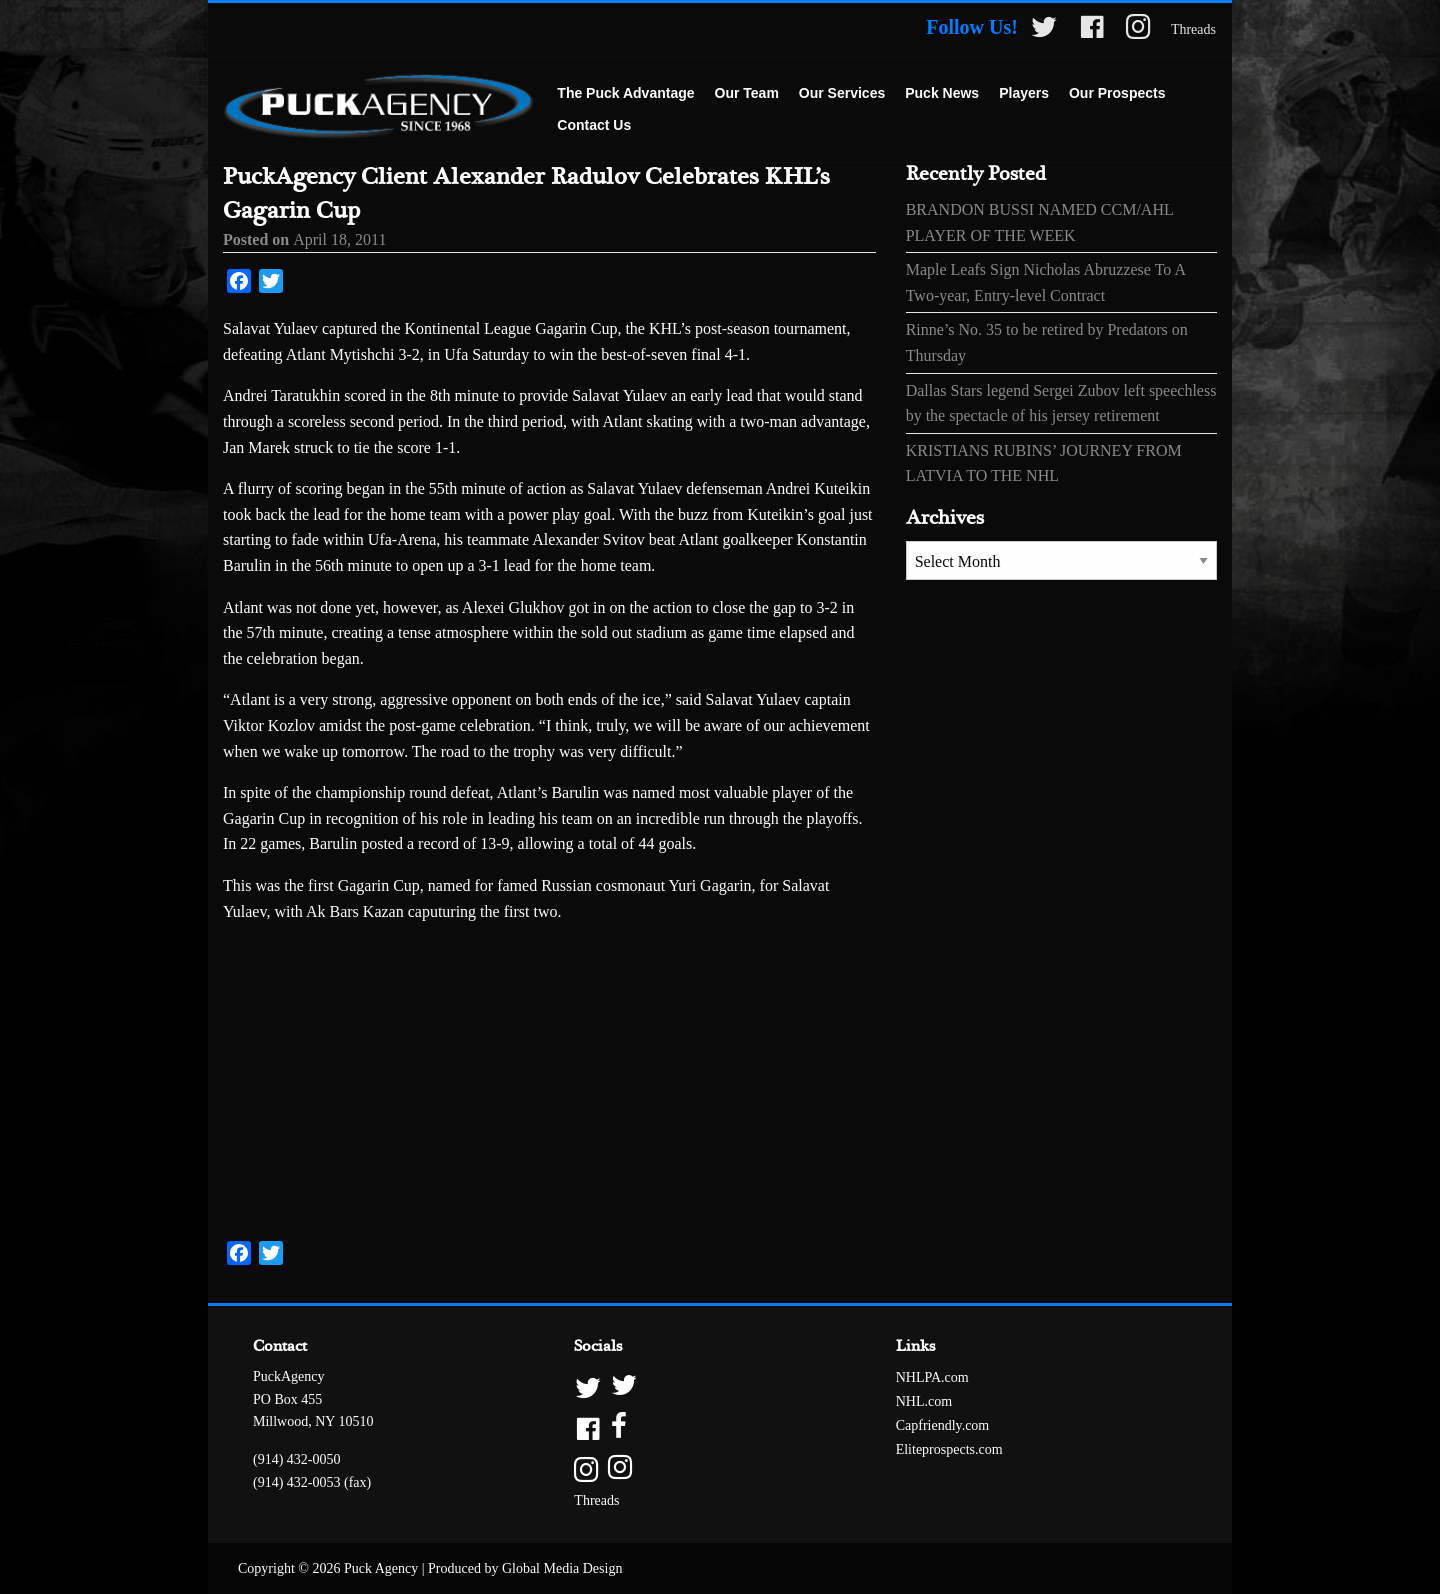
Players (1024, 93)
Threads (1193, 29)
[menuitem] (625, 94)
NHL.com (924, 1401)
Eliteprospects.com (949, 1449)
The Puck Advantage (625, 93)
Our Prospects (1117, 93)
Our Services (842, 93)
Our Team (747, 93)
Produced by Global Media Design (525, 1568)
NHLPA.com (932, 1377)
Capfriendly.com (943, 1425)
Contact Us (594, 125)
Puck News (942, 93)
